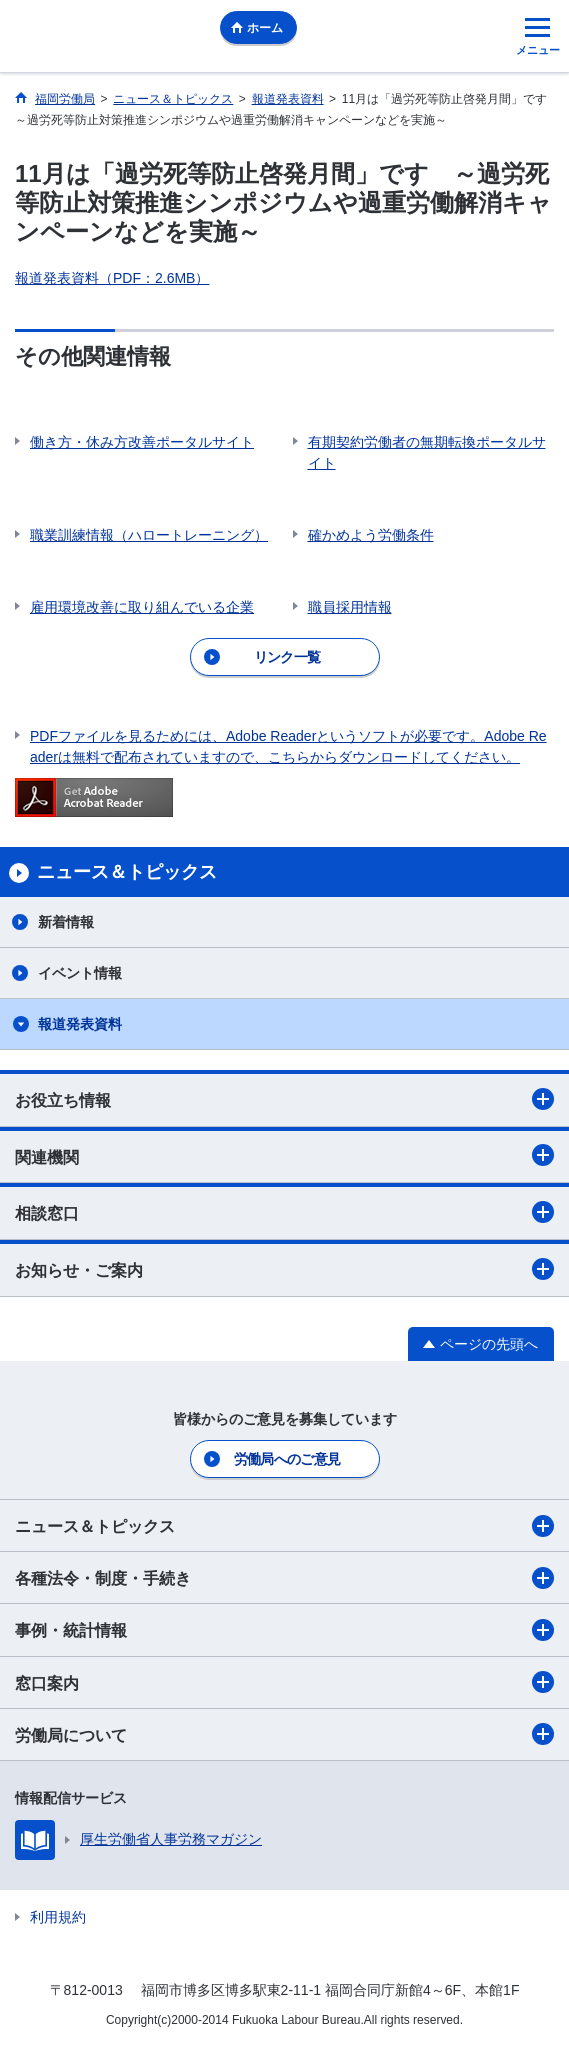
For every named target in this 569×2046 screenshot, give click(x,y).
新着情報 (66, 922)
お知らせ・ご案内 (284, 1269)
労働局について (284, 1734)
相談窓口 (284, 1212)
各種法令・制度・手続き (284, 1578)
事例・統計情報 (284, 1630)
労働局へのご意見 (287, 1459)
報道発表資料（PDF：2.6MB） (112, 278)
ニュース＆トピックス (284, 1526)
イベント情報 (80, 973)
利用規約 (58, 1917)
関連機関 (284, 1155)
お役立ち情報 (284, 1099)
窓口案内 (284, 1682)
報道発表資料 (80, 1024)
